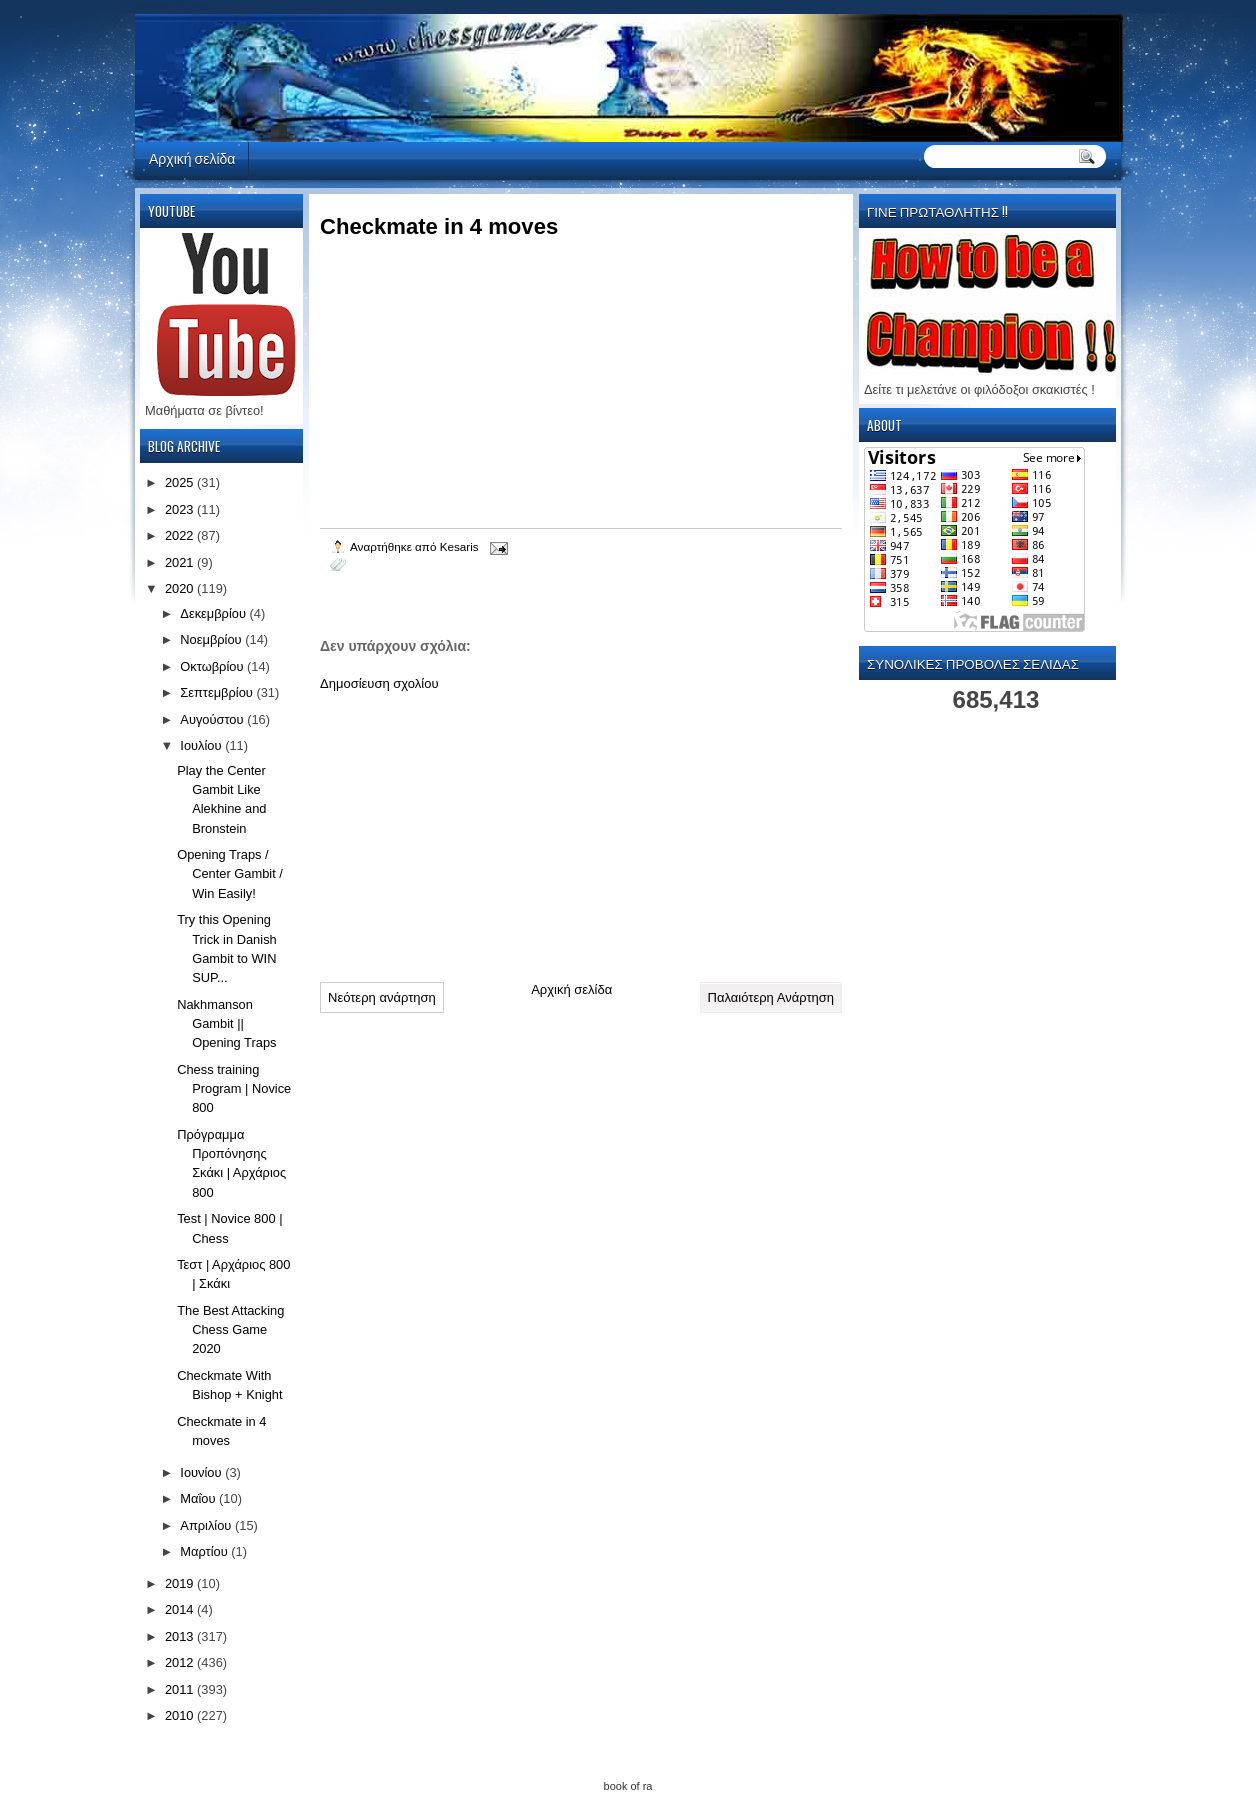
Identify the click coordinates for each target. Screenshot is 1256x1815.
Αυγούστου (213, 719)
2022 (181, 535)
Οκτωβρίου (213, 666)
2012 (181, 1662)
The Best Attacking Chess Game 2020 (230, 1330)
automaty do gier (172, 5)
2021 (181, 562)
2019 (181, 1583)
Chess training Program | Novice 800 (234, 1089)
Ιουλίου (202, 745)
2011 (181, 1689)
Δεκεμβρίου (214, 613)
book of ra (628, 1786)
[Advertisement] (470, 829)
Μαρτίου (205, 1551)
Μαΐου (199, 1498)
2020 (181, 588)
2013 (181, 1636)
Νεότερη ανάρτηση (382, 997)
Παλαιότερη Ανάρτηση (771, 997)
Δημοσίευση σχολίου (379, 683)
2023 (181, 509)
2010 (181, 1715)
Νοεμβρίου (212, 639)
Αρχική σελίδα (192, 157)
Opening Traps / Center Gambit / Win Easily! (230, 874)
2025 (181, 482)
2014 (181, 1609)
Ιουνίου (202, 1472)
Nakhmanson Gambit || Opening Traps (226, 1024)
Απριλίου (207, 1525)
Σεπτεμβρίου (218, 692)
